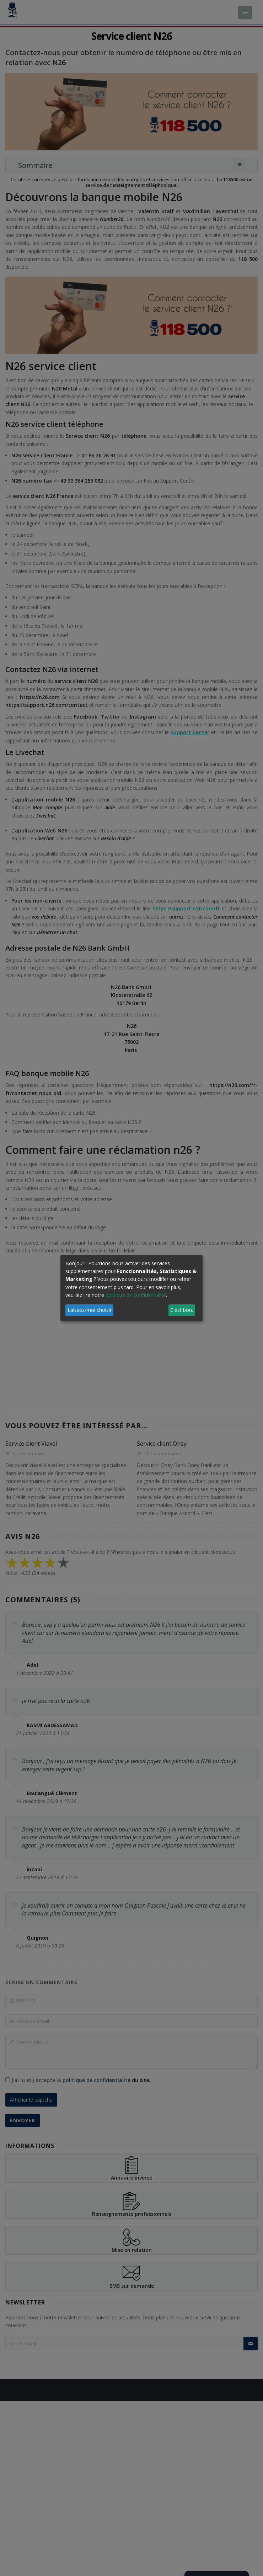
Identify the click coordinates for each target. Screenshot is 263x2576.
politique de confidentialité (136, 1295)
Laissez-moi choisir (90, 1310)
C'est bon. (181, 1310)
